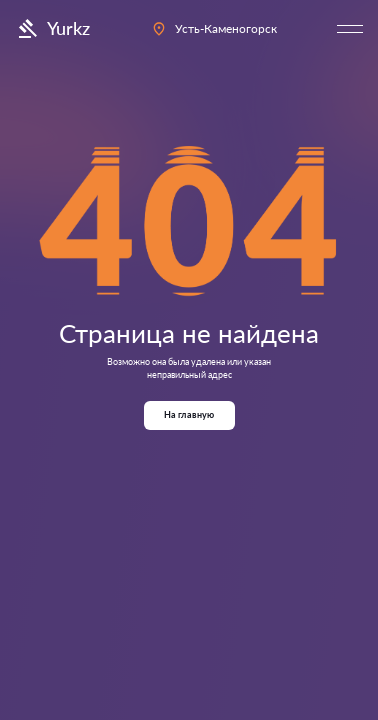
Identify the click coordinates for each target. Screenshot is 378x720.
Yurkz (52, 29)
